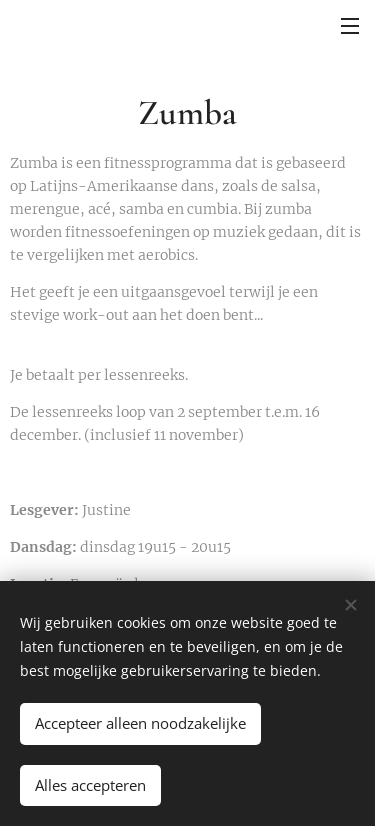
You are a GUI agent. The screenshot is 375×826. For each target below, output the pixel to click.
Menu (350, 26)
